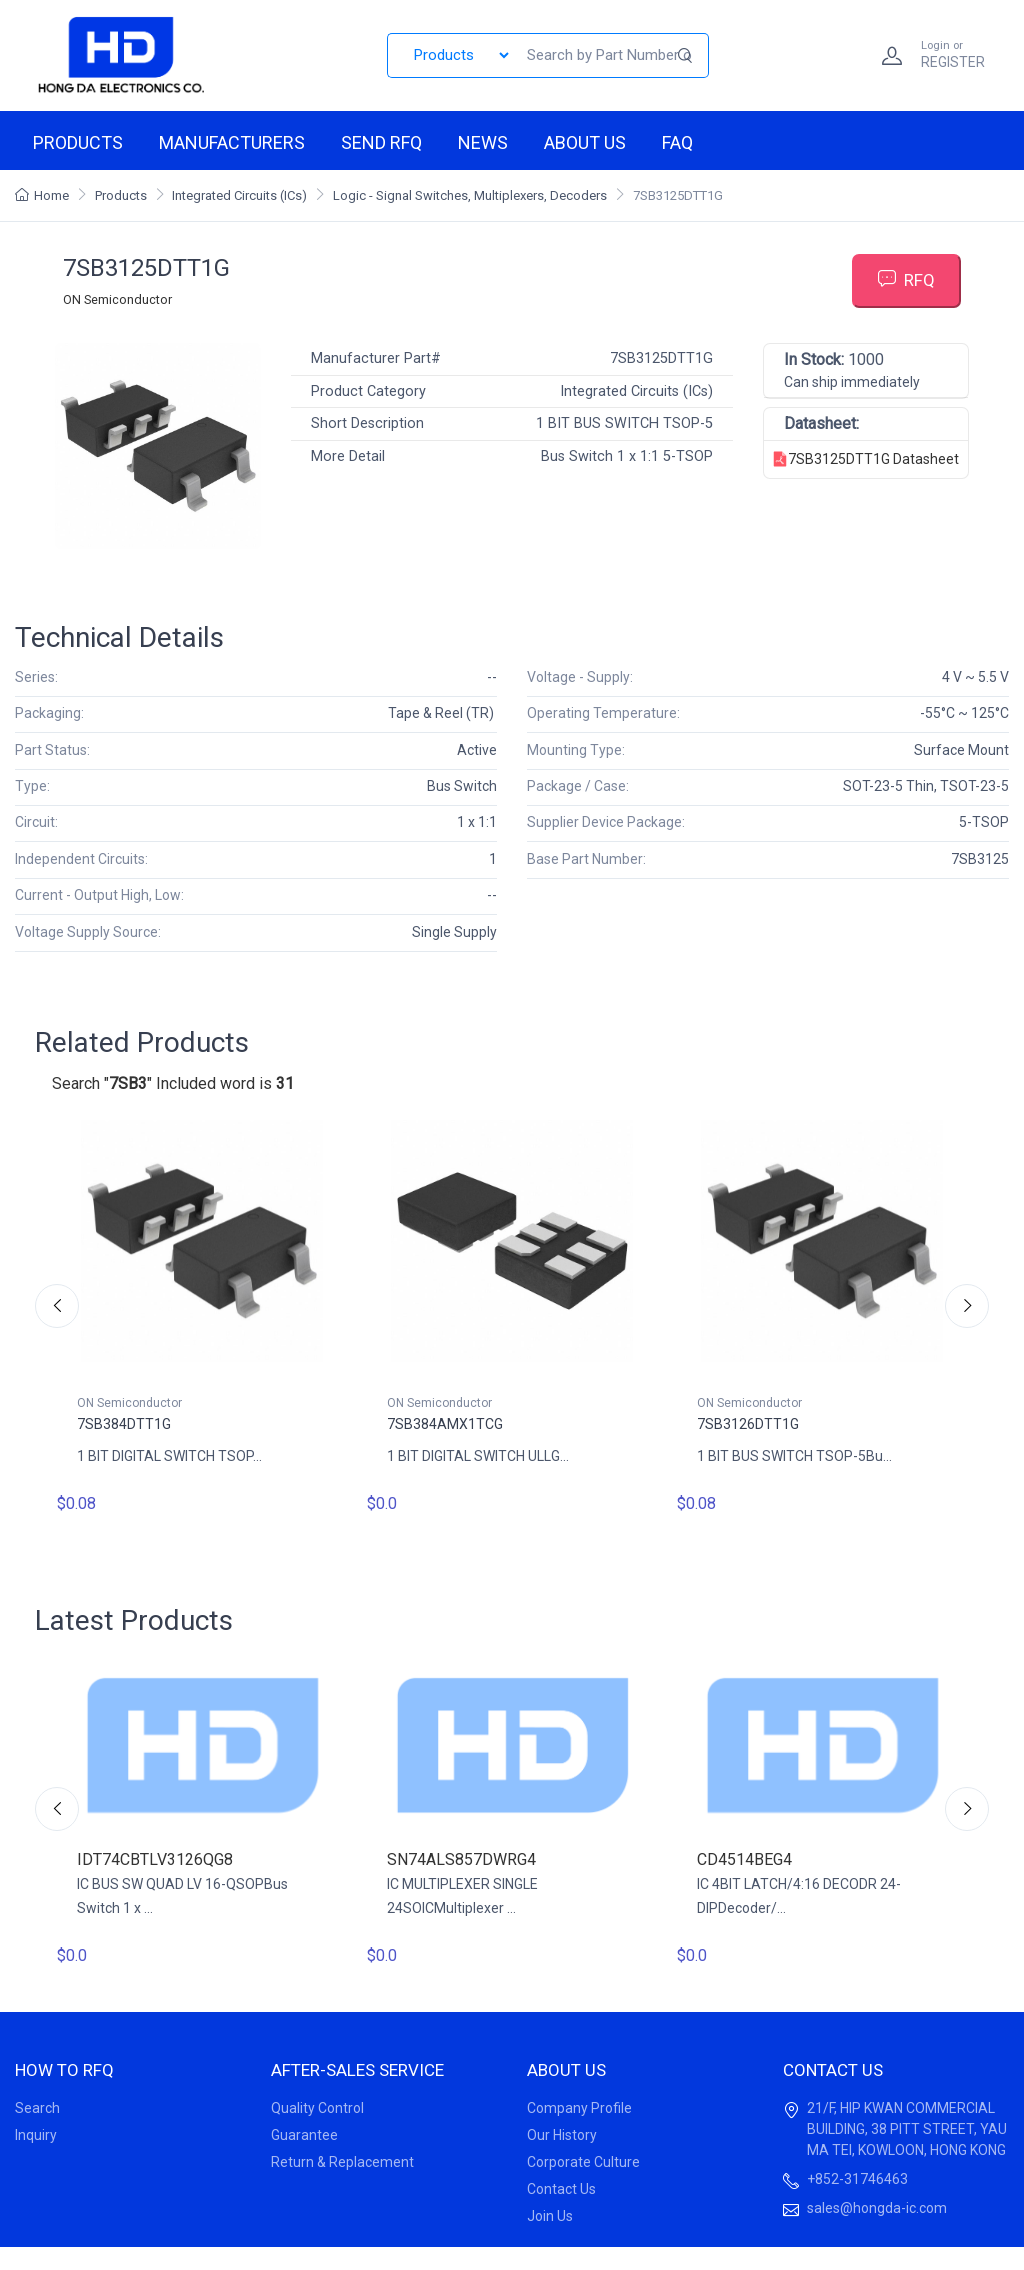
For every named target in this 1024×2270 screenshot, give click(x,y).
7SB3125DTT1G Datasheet (865, 459)
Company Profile (579, 2108)
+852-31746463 (857, 2179)
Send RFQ (381, 142)
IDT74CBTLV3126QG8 (155, 1859)
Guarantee (304, 2135)
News (483, 142)
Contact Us (561, 2189)
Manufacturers (232, 142)
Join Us (550, 2216)
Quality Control (317, 2108)
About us (585, 142)
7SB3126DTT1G (748, 1424)
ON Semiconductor (117, 299)
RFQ (906, 279)
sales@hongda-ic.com (877, 2208)
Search (37, 2108)
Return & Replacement (342, 2162)
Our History (562, 2135)
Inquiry (36, 2135)
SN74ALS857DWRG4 (461, 1859)
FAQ (677, 142)
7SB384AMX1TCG (445, 1424)
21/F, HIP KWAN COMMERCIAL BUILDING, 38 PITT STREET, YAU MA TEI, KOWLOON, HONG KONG (907, 2129)
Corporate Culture (583, 2162)
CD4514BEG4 (744, 1859)
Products (78, 142)
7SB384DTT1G (124, 1424)
